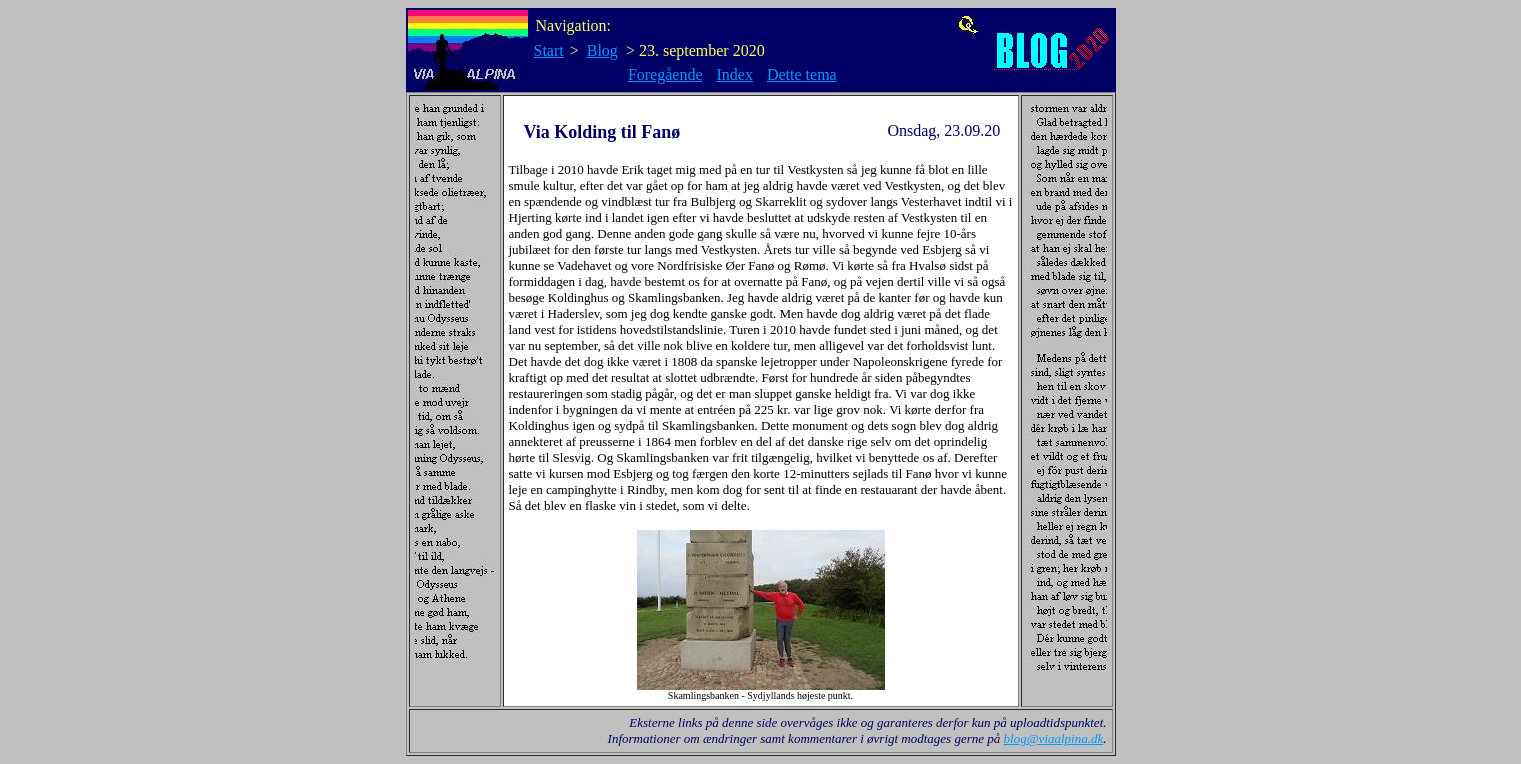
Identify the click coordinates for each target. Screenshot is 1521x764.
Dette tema (802, 74)
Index (735, 74)
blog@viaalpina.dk (1054, 738)
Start (549, 50)
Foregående (665, 74)
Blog (602, 50)
